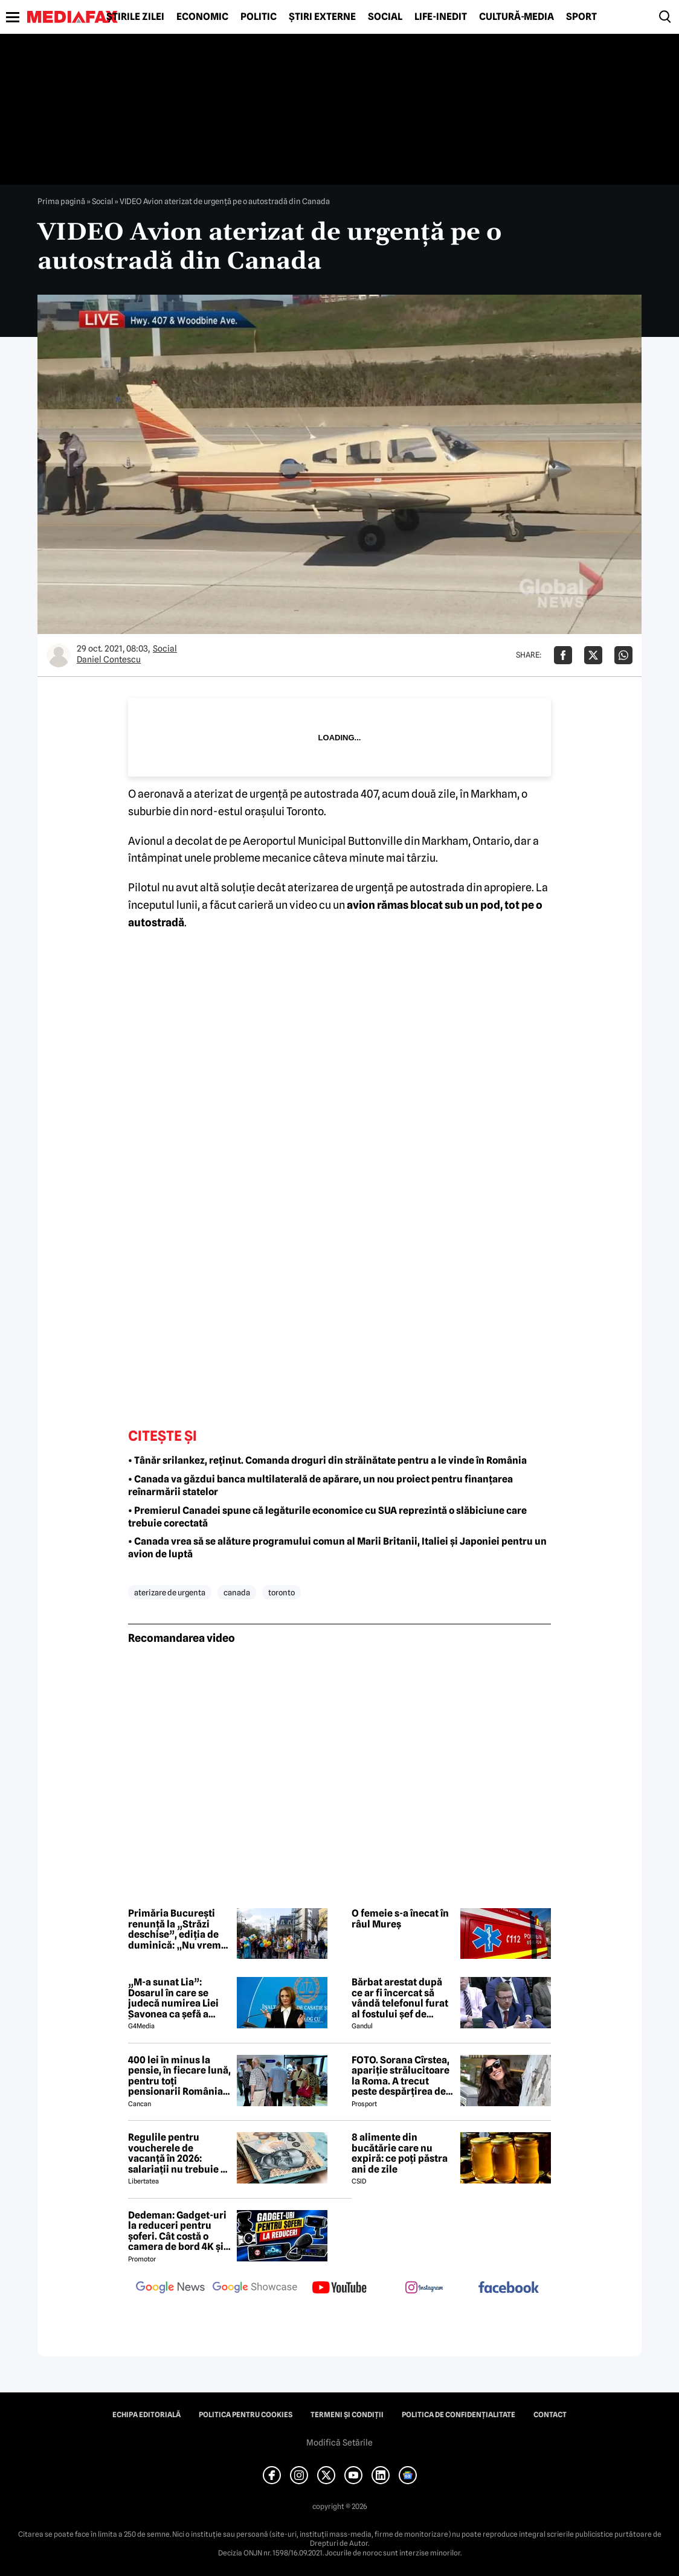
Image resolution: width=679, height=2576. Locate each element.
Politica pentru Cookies (245, 2415)
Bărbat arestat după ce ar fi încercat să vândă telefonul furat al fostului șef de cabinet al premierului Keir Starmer (403, 1998)
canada (237, 1592)
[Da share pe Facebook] (563, 655)
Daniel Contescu (109, 659)
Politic (258, 17)
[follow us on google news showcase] (255, 2288)
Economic (202, 17)
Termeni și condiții (347, 2415)
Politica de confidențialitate (458, 2415)
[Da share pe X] (593, 655)
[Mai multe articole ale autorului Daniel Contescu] (59, 655)
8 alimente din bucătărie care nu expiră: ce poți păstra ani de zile (400, 2153)
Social (385, 17)
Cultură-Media (516, 17)
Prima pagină (61, 201)
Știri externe (322, 17)
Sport (581, 17)
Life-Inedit (440, 17)
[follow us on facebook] (508, 2288)
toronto (281, 1592)
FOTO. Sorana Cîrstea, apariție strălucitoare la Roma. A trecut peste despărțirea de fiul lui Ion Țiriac (400, 2076)
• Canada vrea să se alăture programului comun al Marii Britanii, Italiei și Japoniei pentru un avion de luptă (337, 1548)
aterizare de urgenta (169, 1592)
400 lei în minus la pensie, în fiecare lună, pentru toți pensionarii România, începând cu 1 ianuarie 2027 (179, 2076)
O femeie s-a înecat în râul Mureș (400, 1918)
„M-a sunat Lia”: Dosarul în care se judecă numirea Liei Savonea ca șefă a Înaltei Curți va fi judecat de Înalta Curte (173, 1998)
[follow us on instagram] (424, 2288)
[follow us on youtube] (339, 2288)
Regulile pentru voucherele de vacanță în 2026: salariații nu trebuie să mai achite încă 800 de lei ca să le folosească (179, 2153)
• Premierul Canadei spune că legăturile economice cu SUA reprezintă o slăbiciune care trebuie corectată (327, 1517)
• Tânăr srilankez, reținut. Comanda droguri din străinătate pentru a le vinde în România (327, 1460)
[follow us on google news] (170, 2288)
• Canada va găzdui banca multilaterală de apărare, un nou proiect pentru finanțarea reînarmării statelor (320, 1485)
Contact (550, 2415)
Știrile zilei (135, 17)
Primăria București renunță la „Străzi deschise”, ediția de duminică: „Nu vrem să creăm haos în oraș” (179, 1929)
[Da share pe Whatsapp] (623, 655)
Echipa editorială (146, 2415)
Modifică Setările (339, 2442)
